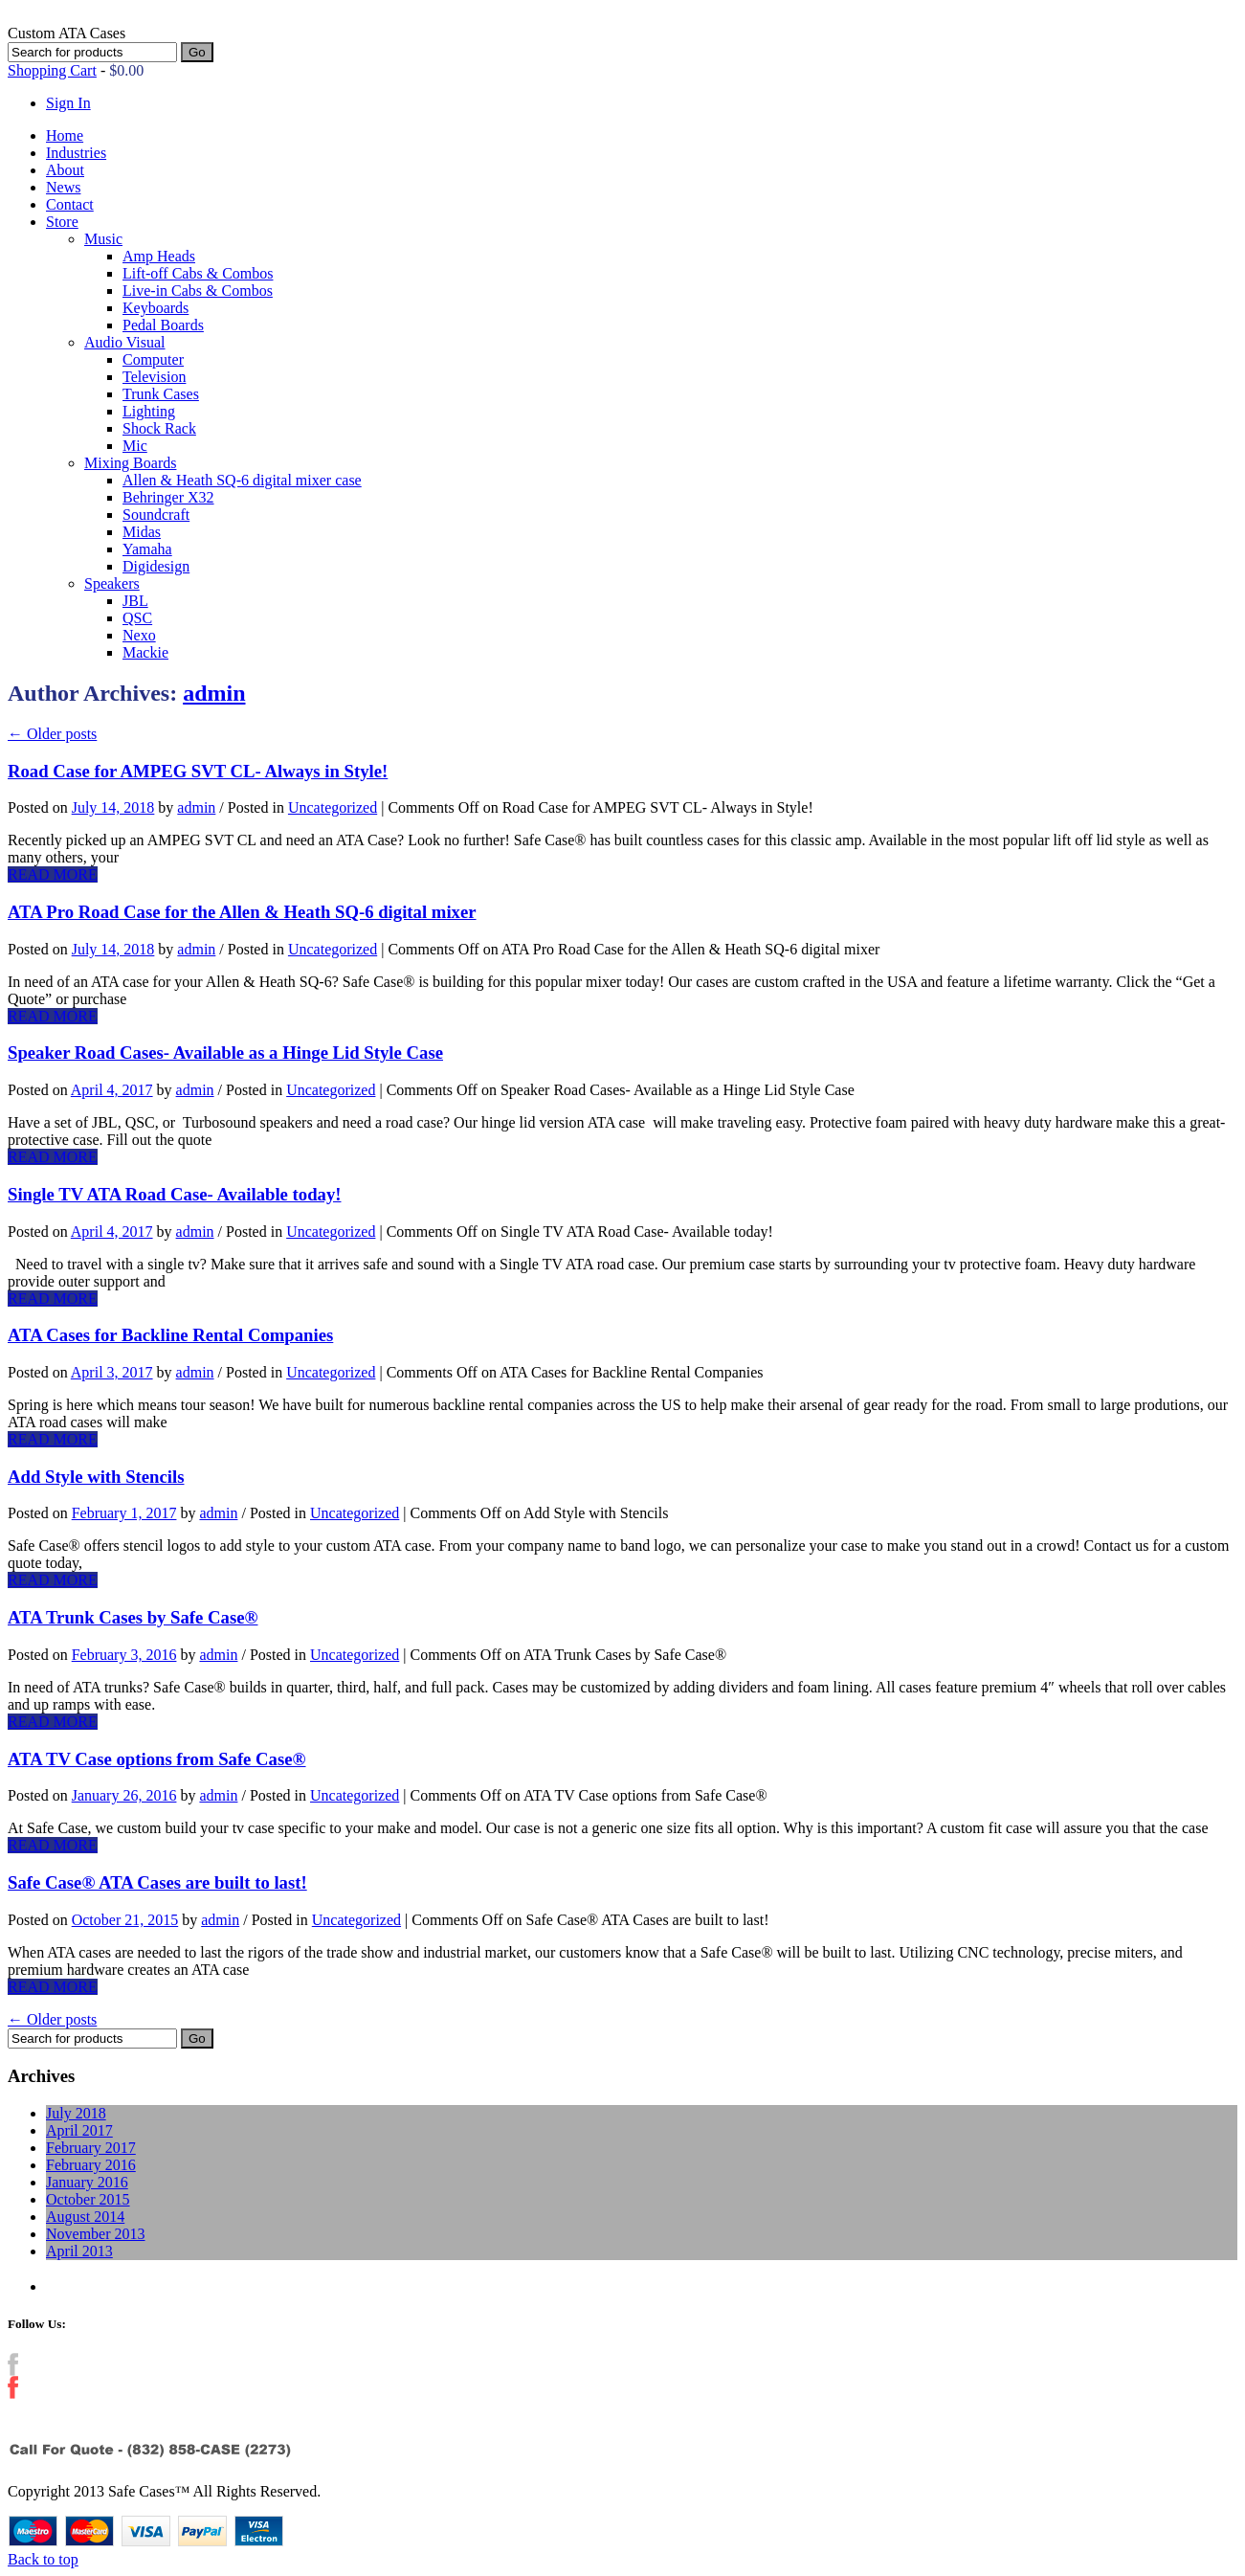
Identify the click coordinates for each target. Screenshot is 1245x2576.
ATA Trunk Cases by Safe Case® (132, 1617)
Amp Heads (158, 256)
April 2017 (79, 2130)
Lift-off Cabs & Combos (197, 273)
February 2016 (91, 2165)
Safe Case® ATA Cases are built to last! (157, 1882)
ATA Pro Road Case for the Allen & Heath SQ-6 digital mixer (242, 912)
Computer (153, 359)
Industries (76, 153)
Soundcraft (155, 514)
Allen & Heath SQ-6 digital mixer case (242, 480)
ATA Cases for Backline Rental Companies (170, 1335)
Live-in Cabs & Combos (197, 290)
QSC (137, 618)
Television (154, 377)
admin (214, 693)
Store (62, 221)
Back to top (43, 2559)
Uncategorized (332, 807)
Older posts (52, 734)
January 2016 (87, 2182)
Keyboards (155, 308)
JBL (135, 601)
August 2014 (85, 2216)
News (63, 187)
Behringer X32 (168, 497)
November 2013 (95, 2234)
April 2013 (79, 2251)
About (65, 170)
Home (64, 135)
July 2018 (76, 2113)
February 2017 (91, 2147)
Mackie (145, 652)
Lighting (148, 411)
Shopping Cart (52, 70)
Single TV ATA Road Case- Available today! (174, 1194)
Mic (134, 445)
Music (103, 239)
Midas (141, 532)
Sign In (68, 103)
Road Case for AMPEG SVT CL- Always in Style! (198, 771)
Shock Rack (159, 428)
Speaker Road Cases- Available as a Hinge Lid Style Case (225, 1052)
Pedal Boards (163, 325)
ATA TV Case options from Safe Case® (157, 1759)
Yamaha (147, 549)
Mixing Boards (130, 463)
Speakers (112, 583)
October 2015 (88, 2199)
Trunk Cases (160, 394)
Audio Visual (125, 342)
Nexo (139, 635)
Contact (70, 204)
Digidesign (155, 566)
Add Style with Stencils (96, 1477)
